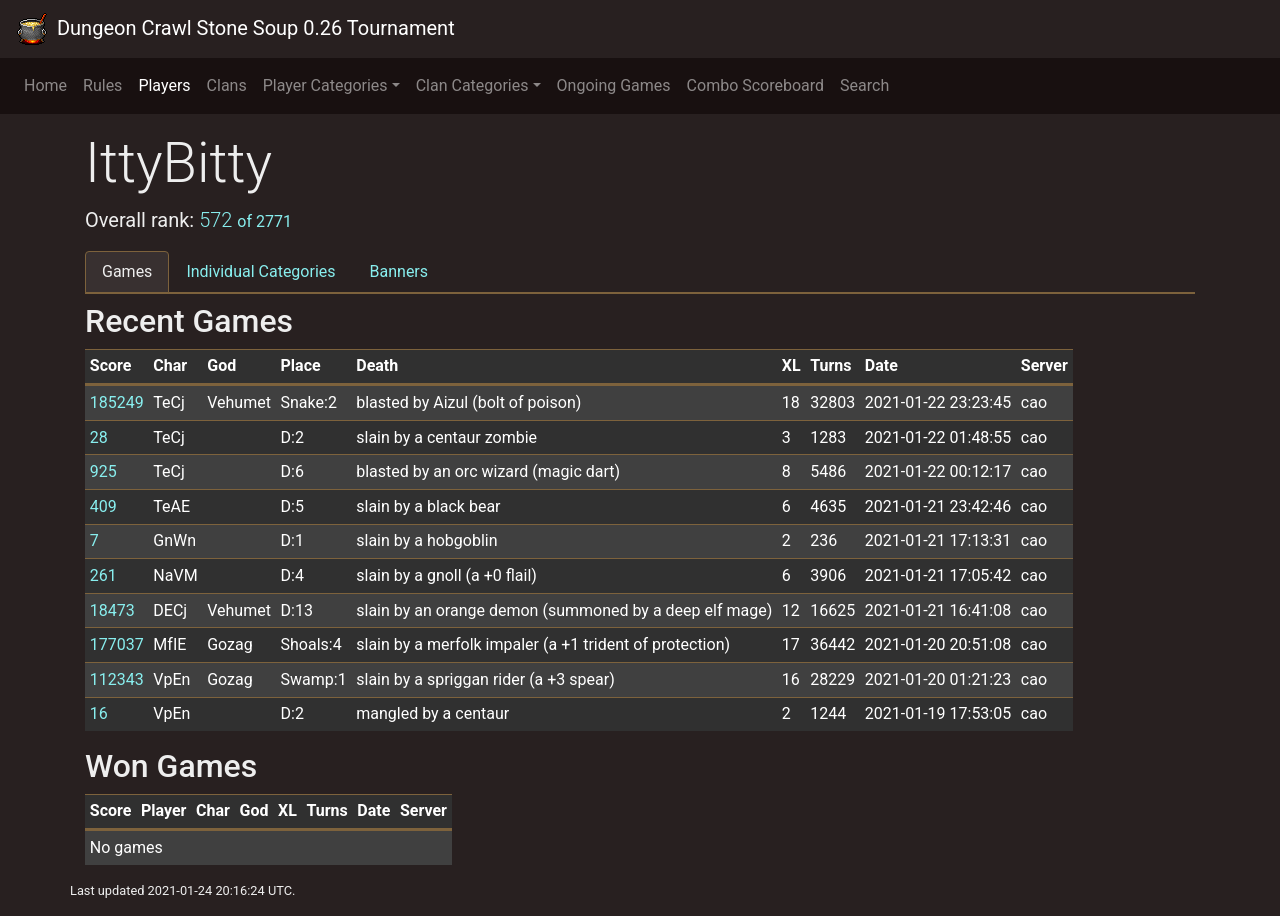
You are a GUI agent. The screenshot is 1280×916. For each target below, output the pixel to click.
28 (99, 437)
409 (103, 506)
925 (103, 471)
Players (164, 85)
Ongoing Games (614, 85)
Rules (102, 85)
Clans (227, 85)
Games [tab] (127, 271)
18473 (112, 610)
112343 (117, 679)
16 (99, 713)
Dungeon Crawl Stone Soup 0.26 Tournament (235, 29)
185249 (117, 402)
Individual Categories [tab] (260, 271)
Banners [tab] (399, 271)
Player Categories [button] (325, 85)
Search (864, 85)
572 (245, 220)
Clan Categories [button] (472, 85)
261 (103, 575)
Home (45, 85)
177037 (117, 644)
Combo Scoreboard (756, 85)
